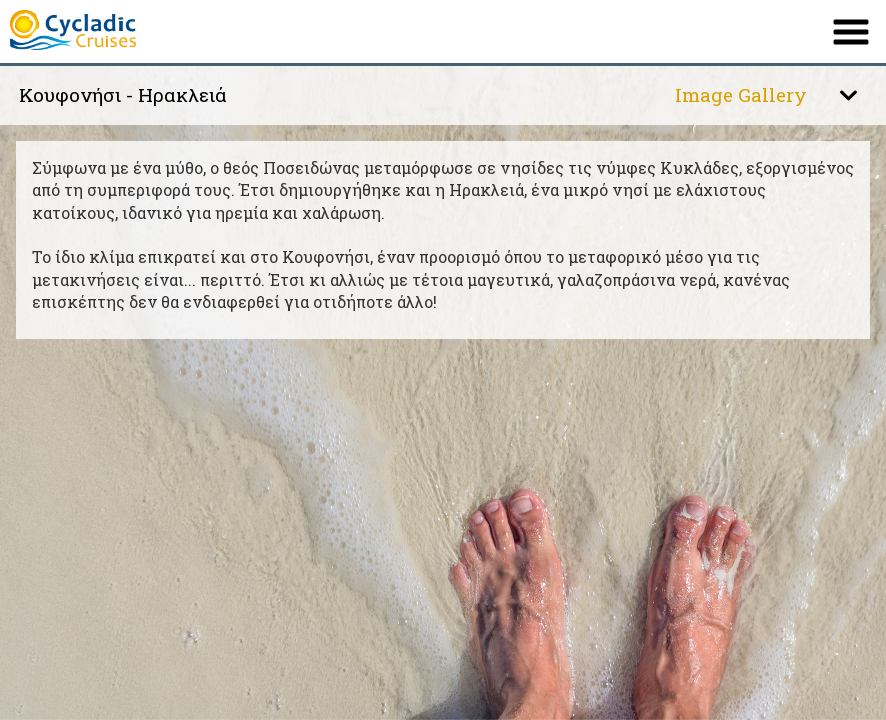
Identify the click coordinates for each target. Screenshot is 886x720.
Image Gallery (741, 95)
